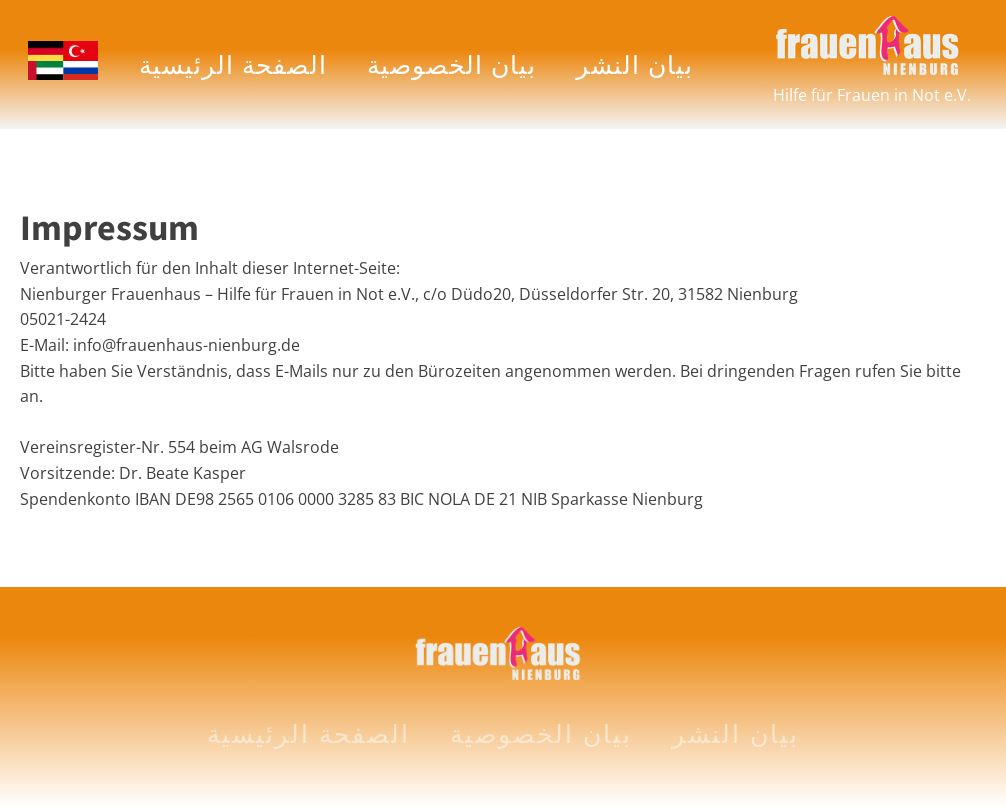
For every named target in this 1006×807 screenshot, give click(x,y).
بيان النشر (634, 64)
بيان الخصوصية (451, 64)
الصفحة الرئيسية (233, 64)
